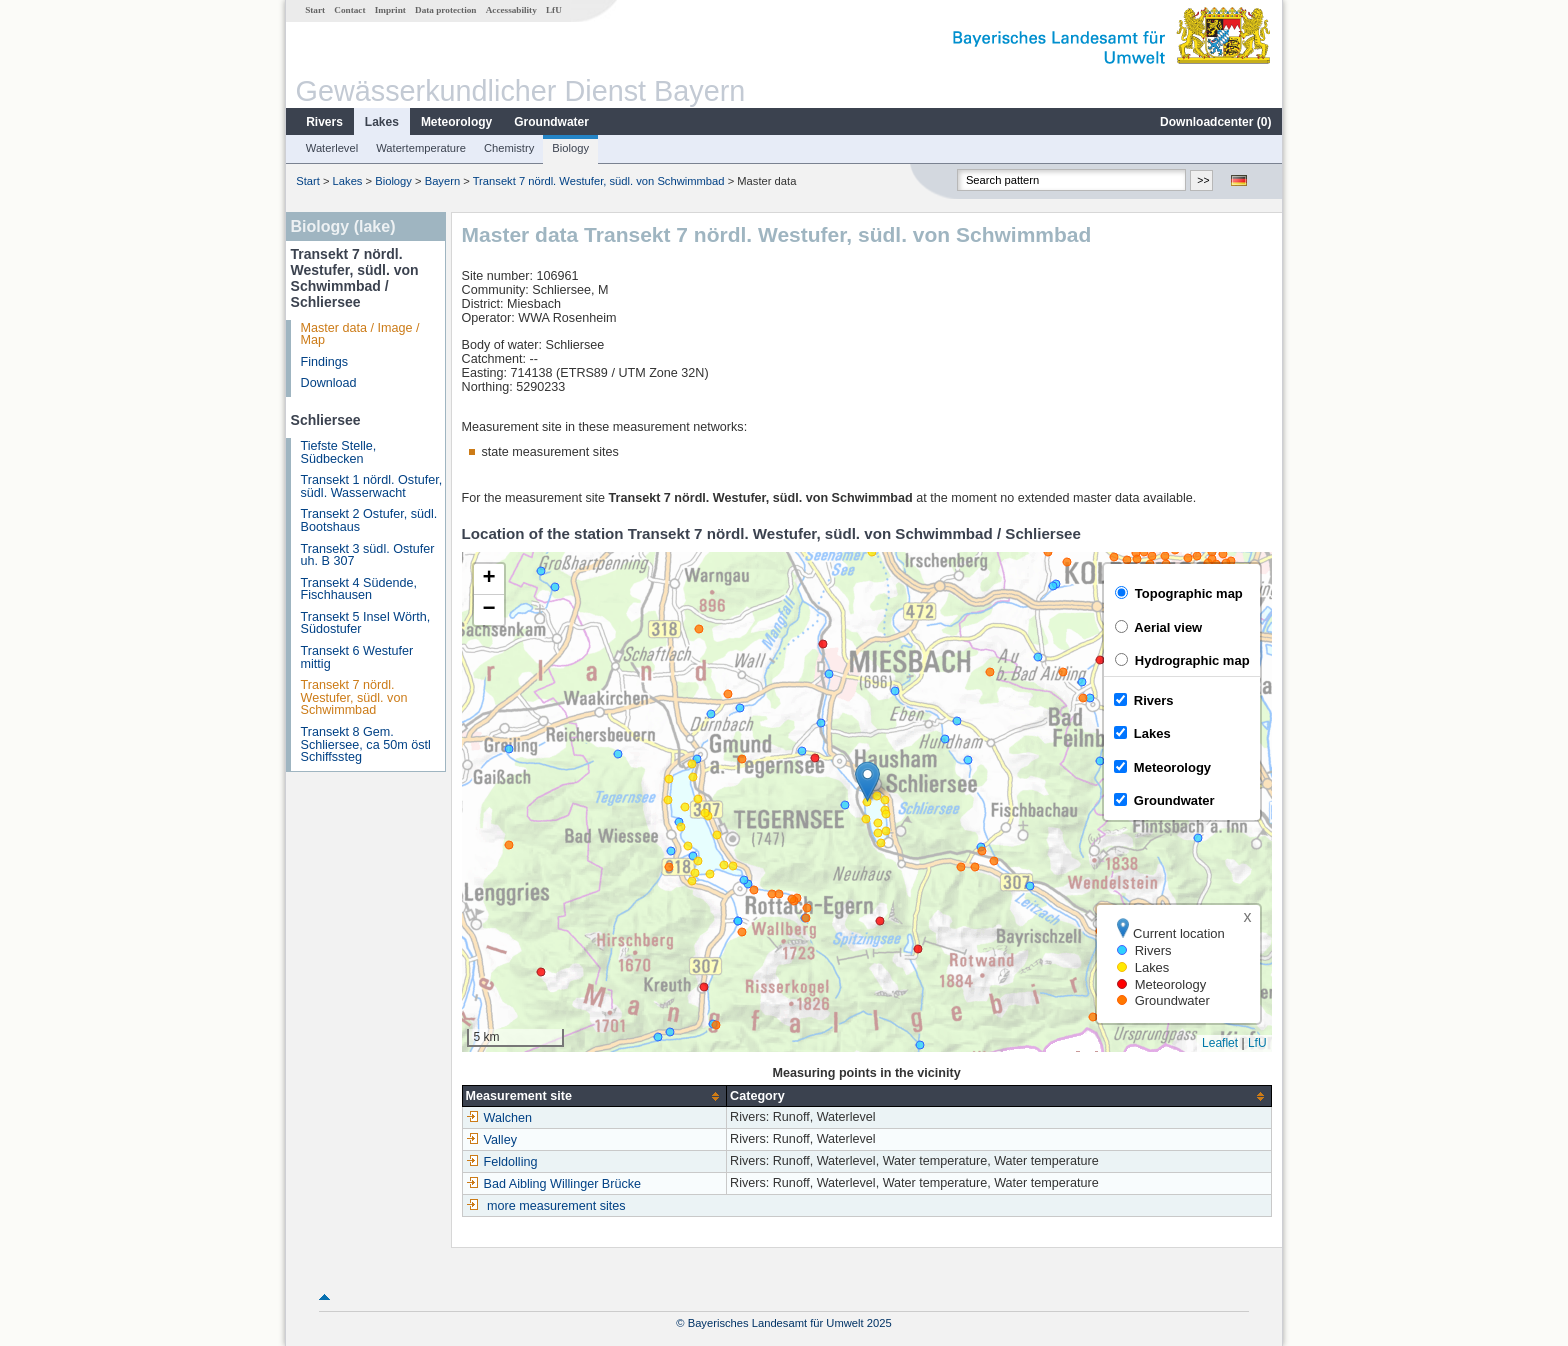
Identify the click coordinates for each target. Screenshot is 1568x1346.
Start (315, 10)
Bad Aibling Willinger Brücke (554, 1184)
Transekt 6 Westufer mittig (357, 657)
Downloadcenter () (1215, 122)
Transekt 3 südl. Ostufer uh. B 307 (368, 555)
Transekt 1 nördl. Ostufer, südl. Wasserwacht (372, 486)
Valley (491, 1140)
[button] (867, 781)
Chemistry (509, 148)
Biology (570, 148)
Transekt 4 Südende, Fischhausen (359, 589)
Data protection (445, 10)
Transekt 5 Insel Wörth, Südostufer (366, 623)
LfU (554, 10)
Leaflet (1220, 1043)
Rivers (324, 122)
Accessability (511, 10)
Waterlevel (332, 148)
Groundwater (551, 122)
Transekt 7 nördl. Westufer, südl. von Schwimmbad (600, 181)
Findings (325, 362)
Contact (349, 10)
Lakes (382, 122)
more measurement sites (556, 1206)
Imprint (390, 10)
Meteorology (456, 122)
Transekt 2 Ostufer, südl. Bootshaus (369, 520)
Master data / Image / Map (360, 334)
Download (329, 383)
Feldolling (502, 1162)
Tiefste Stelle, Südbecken (339, 452)
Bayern (442, 181)
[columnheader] (594, 1096)
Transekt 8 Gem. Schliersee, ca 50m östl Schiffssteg (366, 744)
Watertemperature (421, 148)
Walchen (499, 1118)
